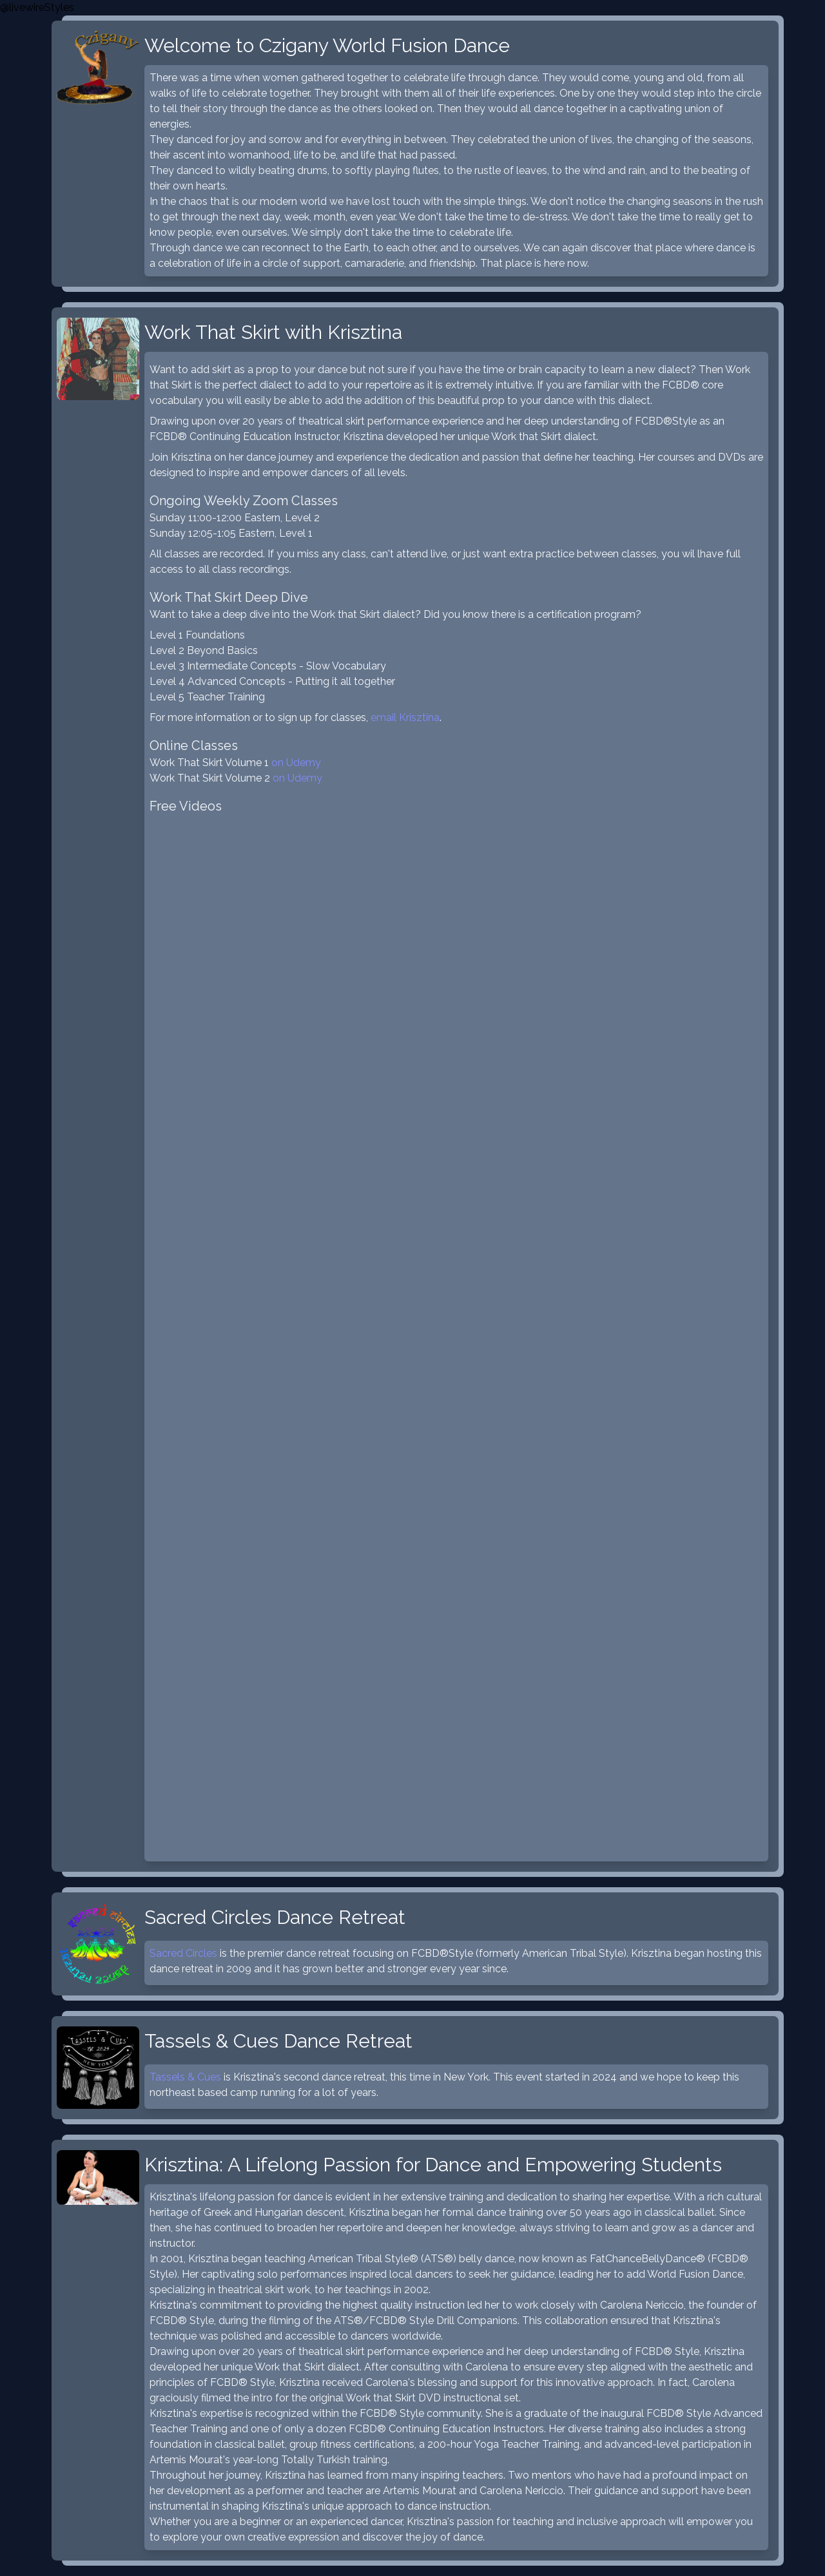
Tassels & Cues (185, 2077)
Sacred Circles (183, 1953)
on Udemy (296, 762)
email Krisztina (405, 717)
